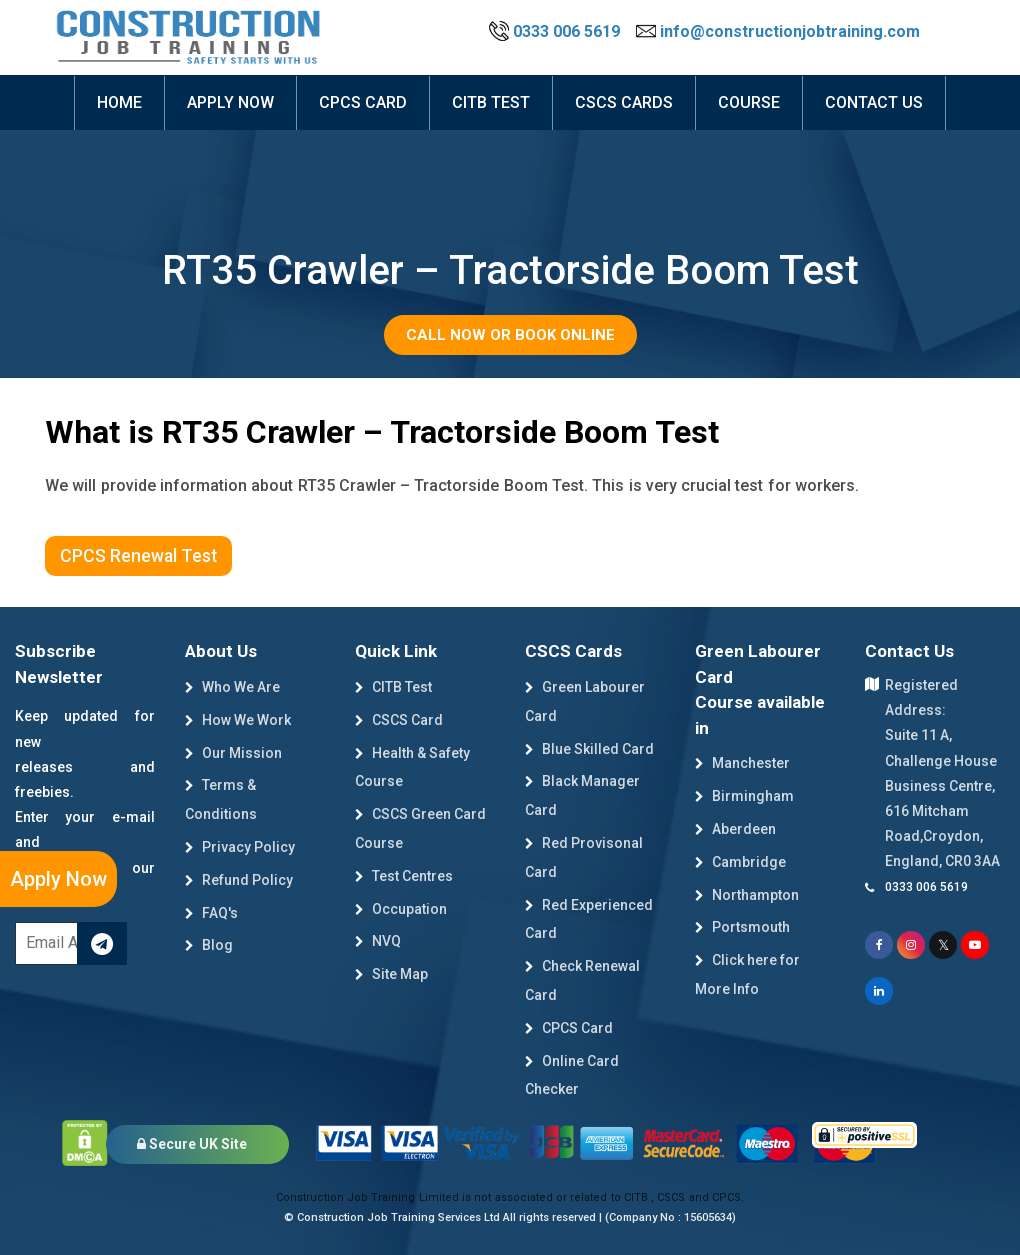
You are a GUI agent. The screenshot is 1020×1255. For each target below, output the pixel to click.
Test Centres (404, 876)
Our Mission (233, 753)
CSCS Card (399, 720)
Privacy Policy (240, 847)
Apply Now (58, 879)
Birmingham (744, 796)
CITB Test (393, 687)
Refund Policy (239, 880)
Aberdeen (735, 829)
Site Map (391, 974)
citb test (491, 102)
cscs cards (624, 102)
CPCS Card (363, 102)
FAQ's (211, 913)
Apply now (230, 102)
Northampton (747, 895)
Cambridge (740, 862)
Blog (209, 945)
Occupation (401, 909)
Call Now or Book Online (510, 335)
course (749, 102)
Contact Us (874, 102)
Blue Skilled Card (589, 749)
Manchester (742, 763)
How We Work (238, 720)
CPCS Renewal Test (138, 556)
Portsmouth (742, 927)
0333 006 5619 (556, 31)
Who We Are (232, 687)
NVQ (378, 941)
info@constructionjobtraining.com (778, 31)
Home (119, 102)
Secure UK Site (192, 1144)
